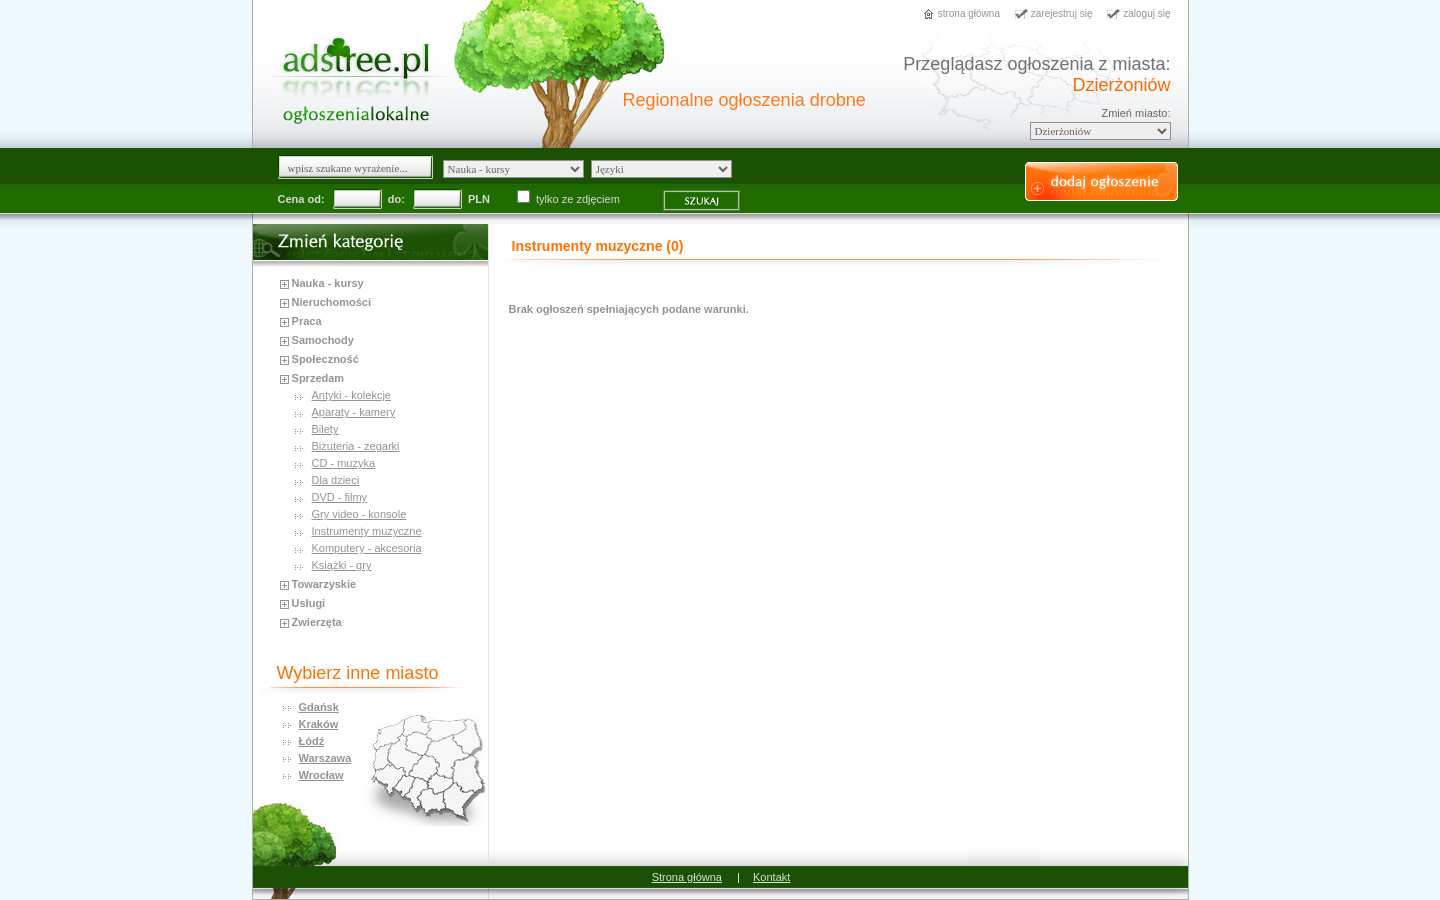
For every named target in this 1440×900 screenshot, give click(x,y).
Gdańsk (319, 707)
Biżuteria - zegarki (356, 446)
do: (396, 199)
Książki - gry (342, 565)
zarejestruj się (1062, 13)
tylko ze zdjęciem (570, 199)
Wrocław (321, 775)
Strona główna (687, 877)
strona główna (969, 13)
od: (315, 199)
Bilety (325, 429)
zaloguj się (1146, 13)
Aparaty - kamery (354, 412)
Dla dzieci (336, 480)
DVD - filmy (340, 497)
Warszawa (325, 758)
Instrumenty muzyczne (367, 531)
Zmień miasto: (1135, 113)
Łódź (312, 741)
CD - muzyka (344, 463)
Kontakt (771, 877)
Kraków (319, 724)
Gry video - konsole (359, 514)
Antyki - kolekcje (351, 395)
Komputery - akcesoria (367, 548)
